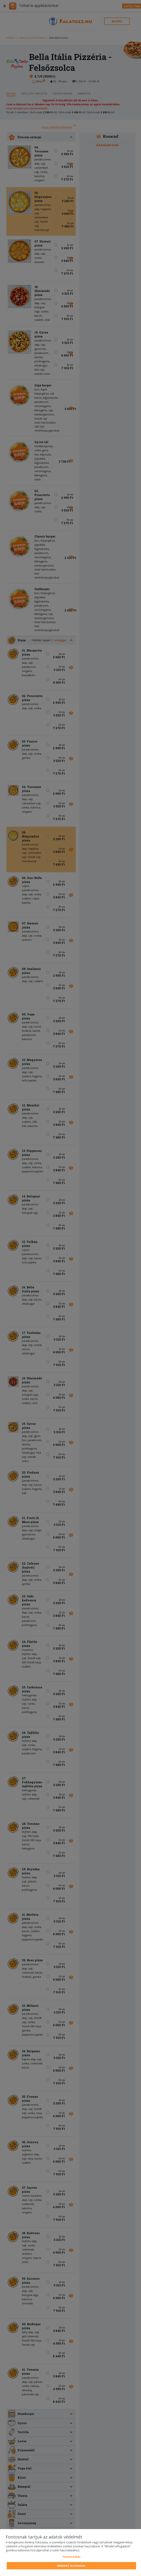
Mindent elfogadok (71, 2565)
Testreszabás (71, 2556)
